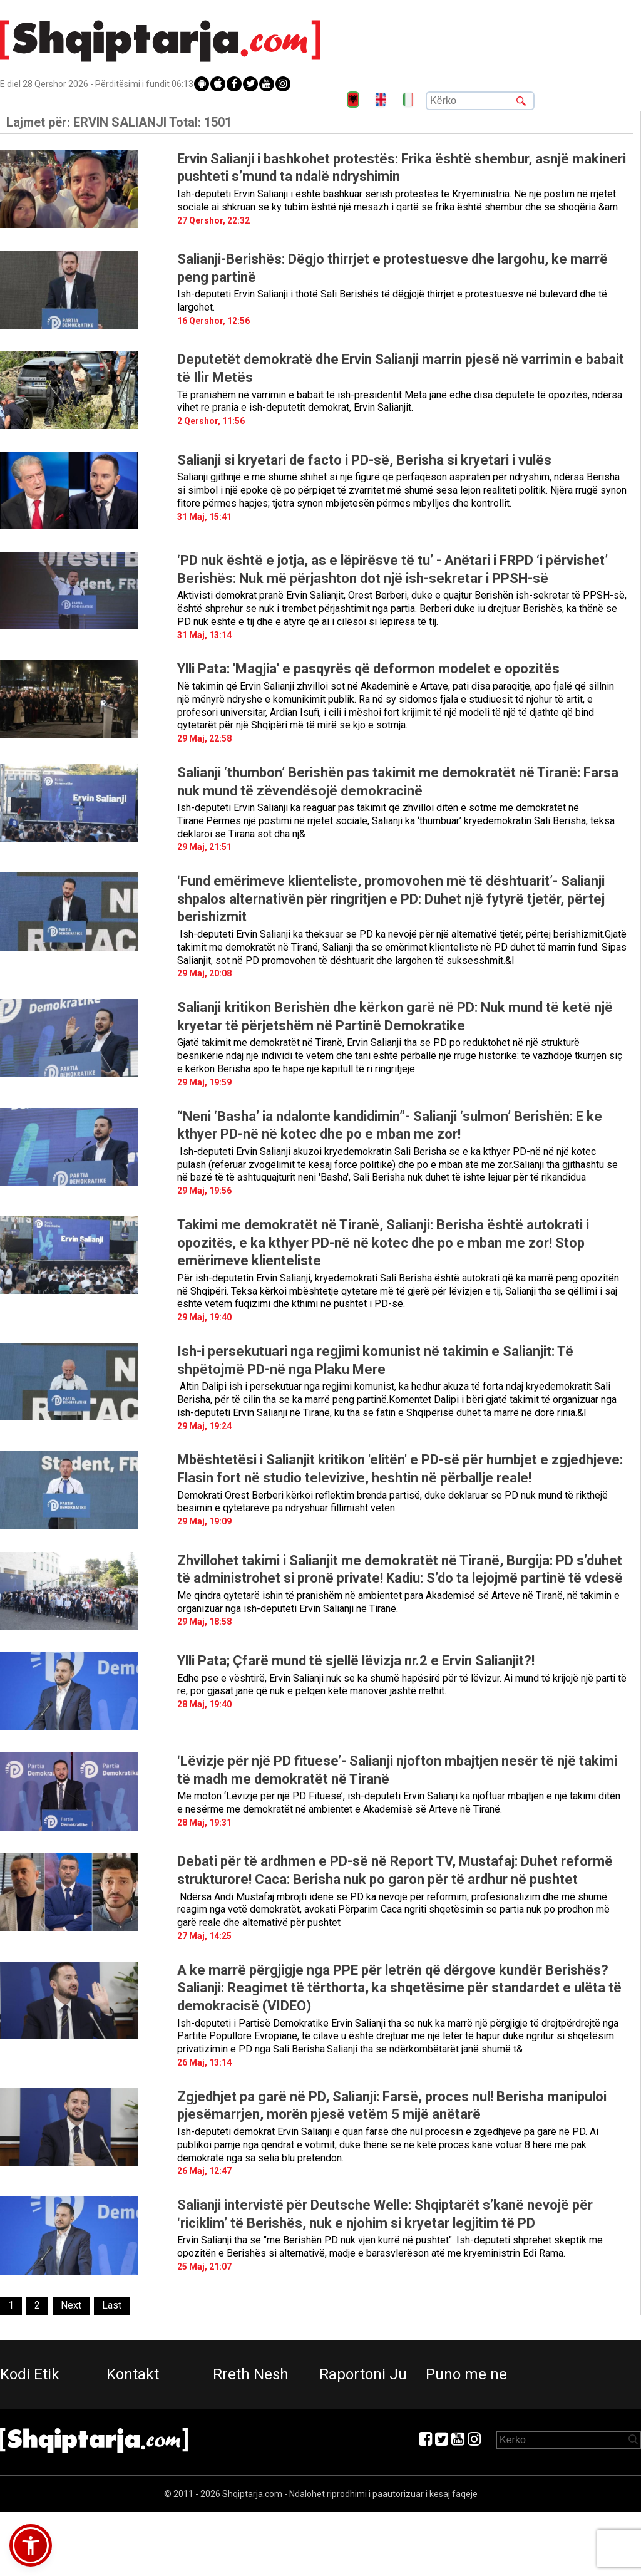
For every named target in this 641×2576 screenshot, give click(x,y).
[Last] (112, 2306)
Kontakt (132, 2374)
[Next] (71, 2306)
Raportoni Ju (363, 2374)
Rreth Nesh (251, 2374)
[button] (31, 2545)
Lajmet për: (119, 122)
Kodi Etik (29, 2374)
